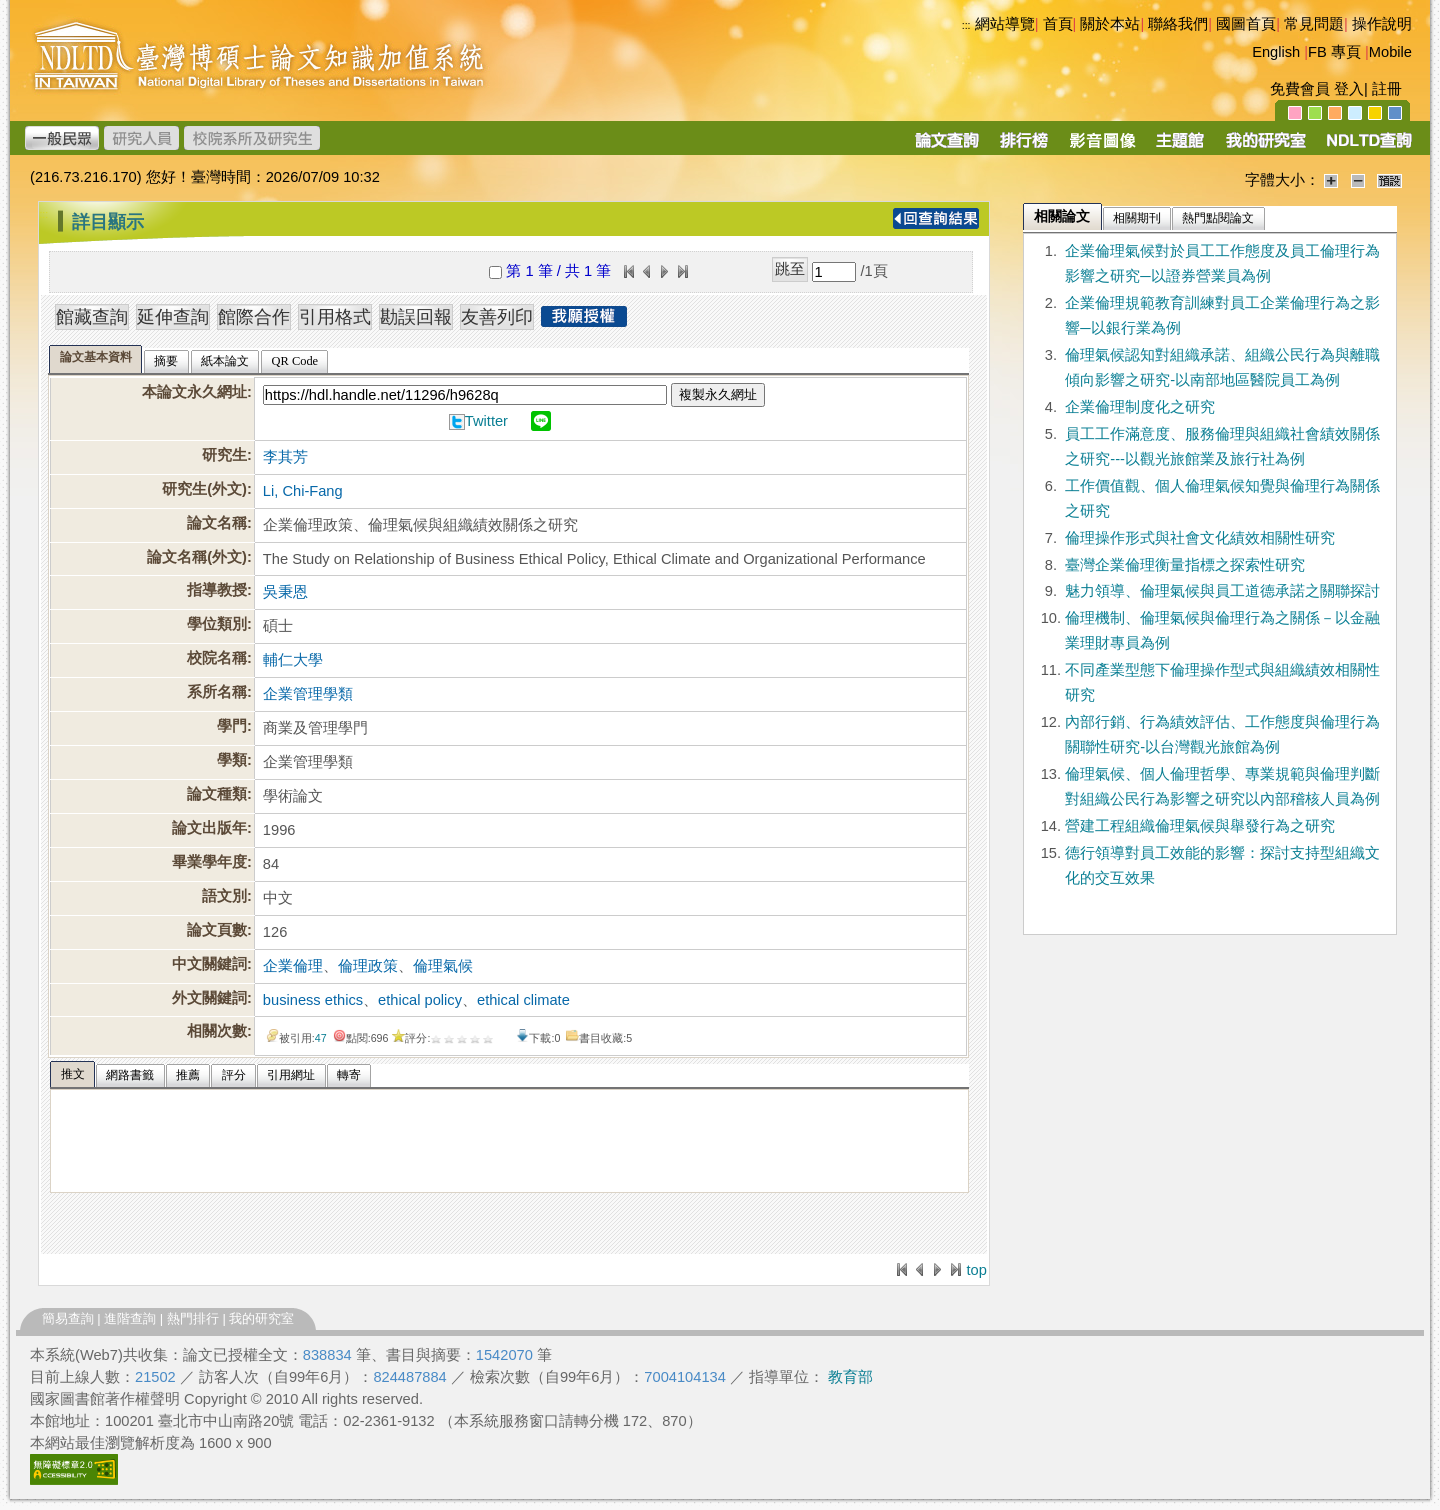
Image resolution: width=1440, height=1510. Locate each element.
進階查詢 (130, 1318)
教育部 (850, 1377)
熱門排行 (193, 1318)
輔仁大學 (293, 660)
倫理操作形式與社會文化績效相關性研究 (1200, 538)
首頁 (1058, 24)
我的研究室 (261, 1318)
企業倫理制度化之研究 (1140, 407)
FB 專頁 (1334, 52)
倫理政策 (368, 966)
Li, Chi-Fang (303, 491)
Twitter (486, 421)
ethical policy (420, 1000)
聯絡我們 (1178, 24)
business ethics (313, 1000)
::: (966, 25)
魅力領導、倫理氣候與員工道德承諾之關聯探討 (1222, 591)
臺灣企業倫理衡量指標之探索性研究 (1185, 565)
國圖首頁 (1246, 24)
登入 (1349, 89)
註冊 (1387, 89)
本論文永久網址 (194, 392)
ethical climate (523, 1000)
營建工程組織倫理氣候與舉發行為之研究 (1200, 826)
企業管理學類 (308, 694)
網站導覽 (1005, 24)
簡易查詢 (68, 1318)
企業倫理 (293, 966)
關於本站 (1110, 24)
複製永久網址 (718, 394)
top (976, 1270)
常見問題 (1314, 24)
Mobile (1390, 52)
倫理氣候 (443, 966)
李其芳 (285, 457)
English (1276, 52)
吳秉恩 (285, 592)
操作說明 (1382, 24)
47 (321, 1038)
